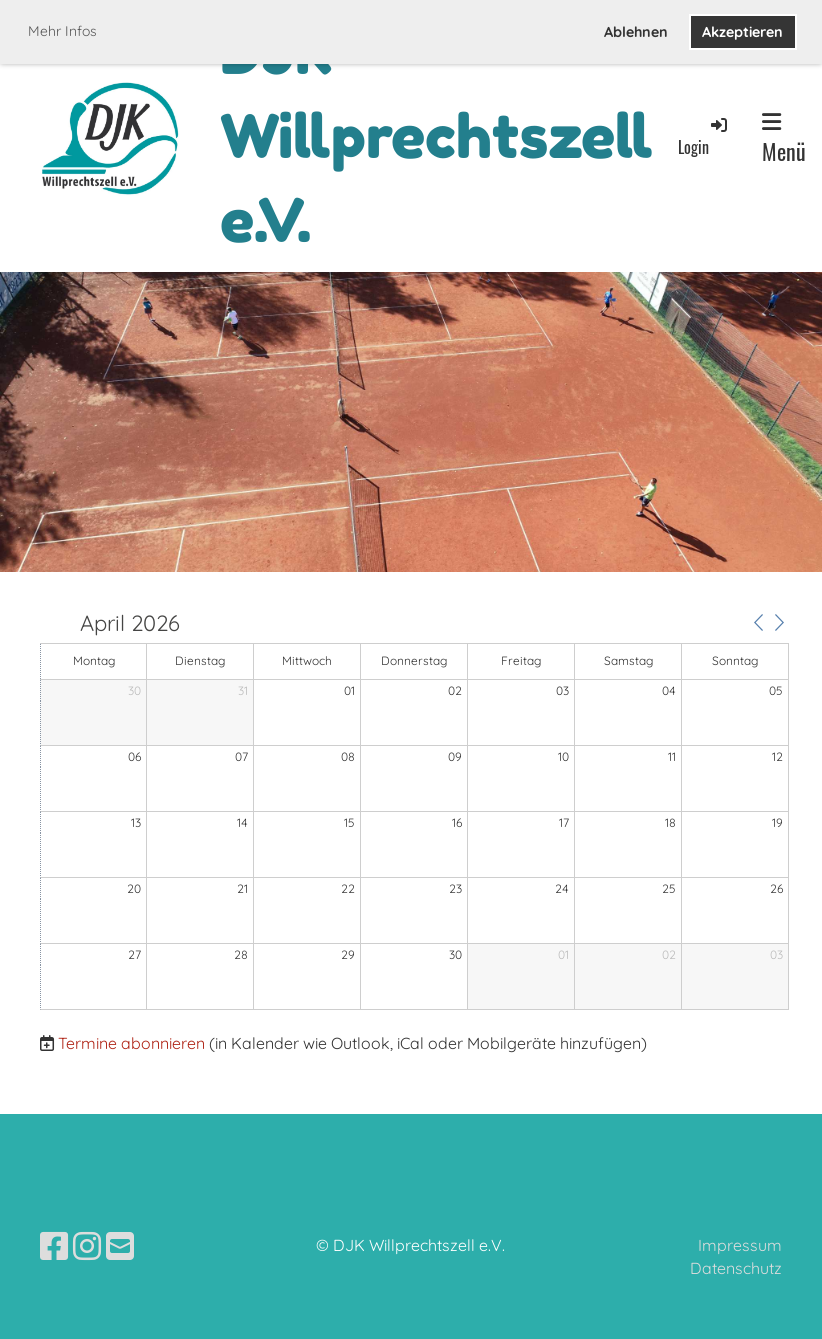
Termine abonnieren (131, 1043)
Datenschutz (736, 1268)
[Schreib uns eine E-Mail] (120, 1246)
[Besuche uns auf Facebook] (54, 1246)
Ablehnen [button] (636, 32)
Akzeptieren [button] (742, 32)
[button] (758, 622)
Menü (784, 139)
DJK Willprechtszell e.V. (436, 136)
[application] (414, 812)
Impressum (740, 1245)
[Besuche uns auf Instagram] (87, 1246)
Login (704, 136)
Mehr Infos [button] (62, 31)
